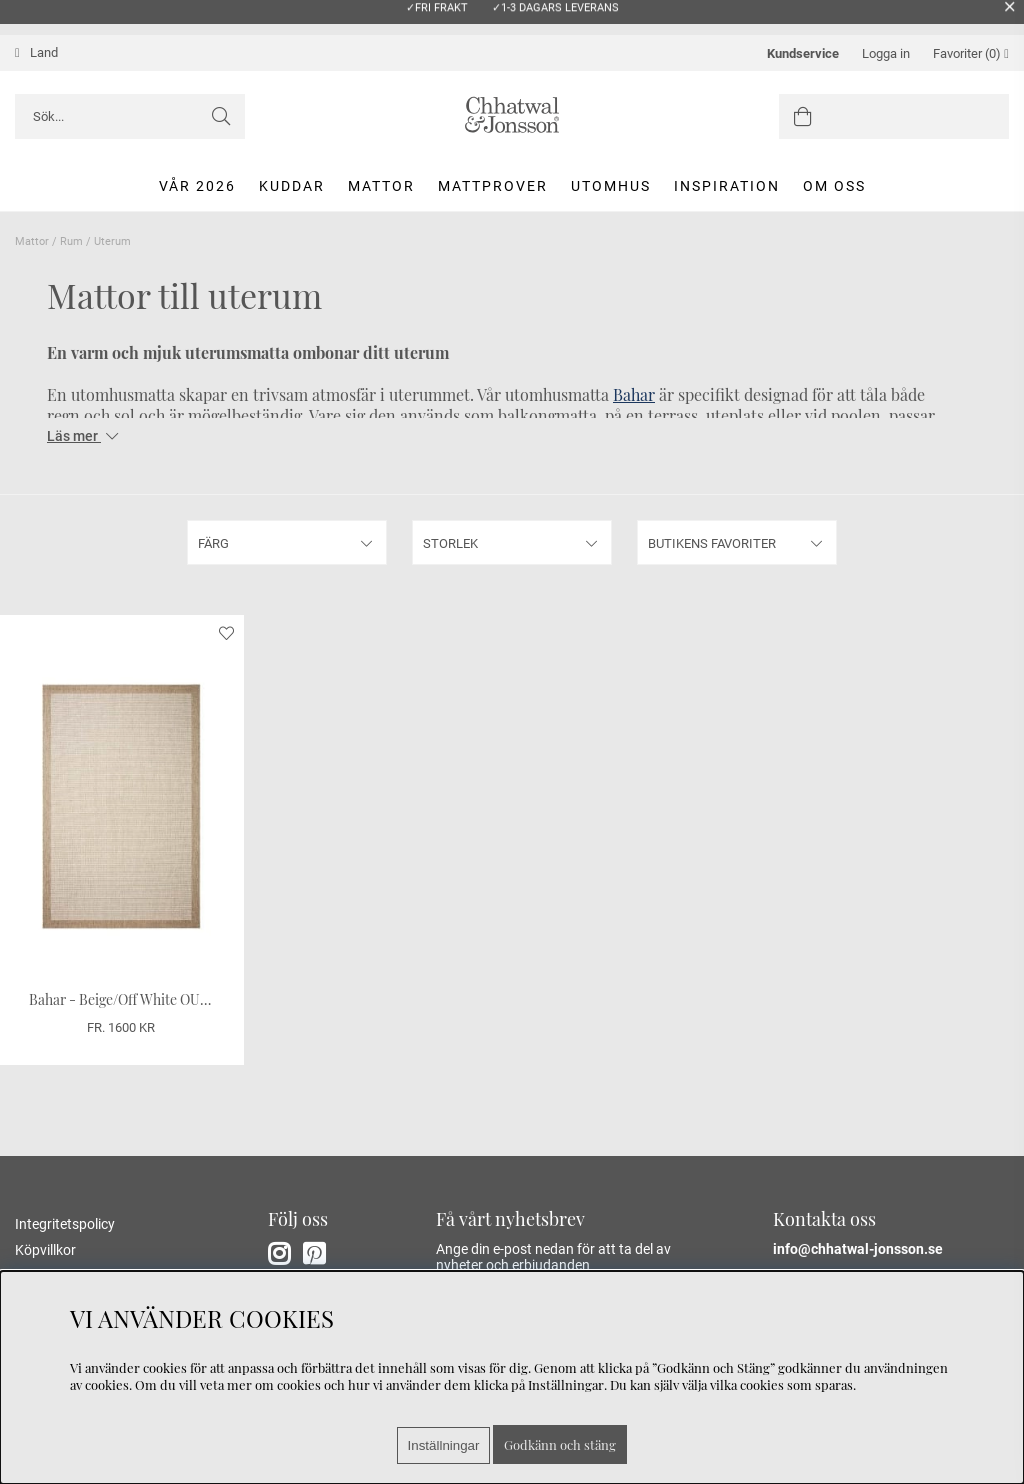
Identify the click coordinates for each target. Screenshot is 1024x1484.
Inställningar (444, 1445)
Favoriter (971, 53)
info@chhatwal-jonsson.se (858, 1249)
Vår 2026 (197, 186)
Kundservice (803, 53)
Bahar (634, 394)
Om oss (834, 186)
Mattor (381, 186)
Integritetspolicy (65, 1224)
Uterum (112, 241)
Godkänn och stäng (560, 1444)
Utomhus (611, 186)
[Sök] (130, 116)
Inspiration (727, 186)
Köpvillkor (45, 1250)
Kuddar (292, 186)
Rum (71, 241)
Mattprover (493, 186)
